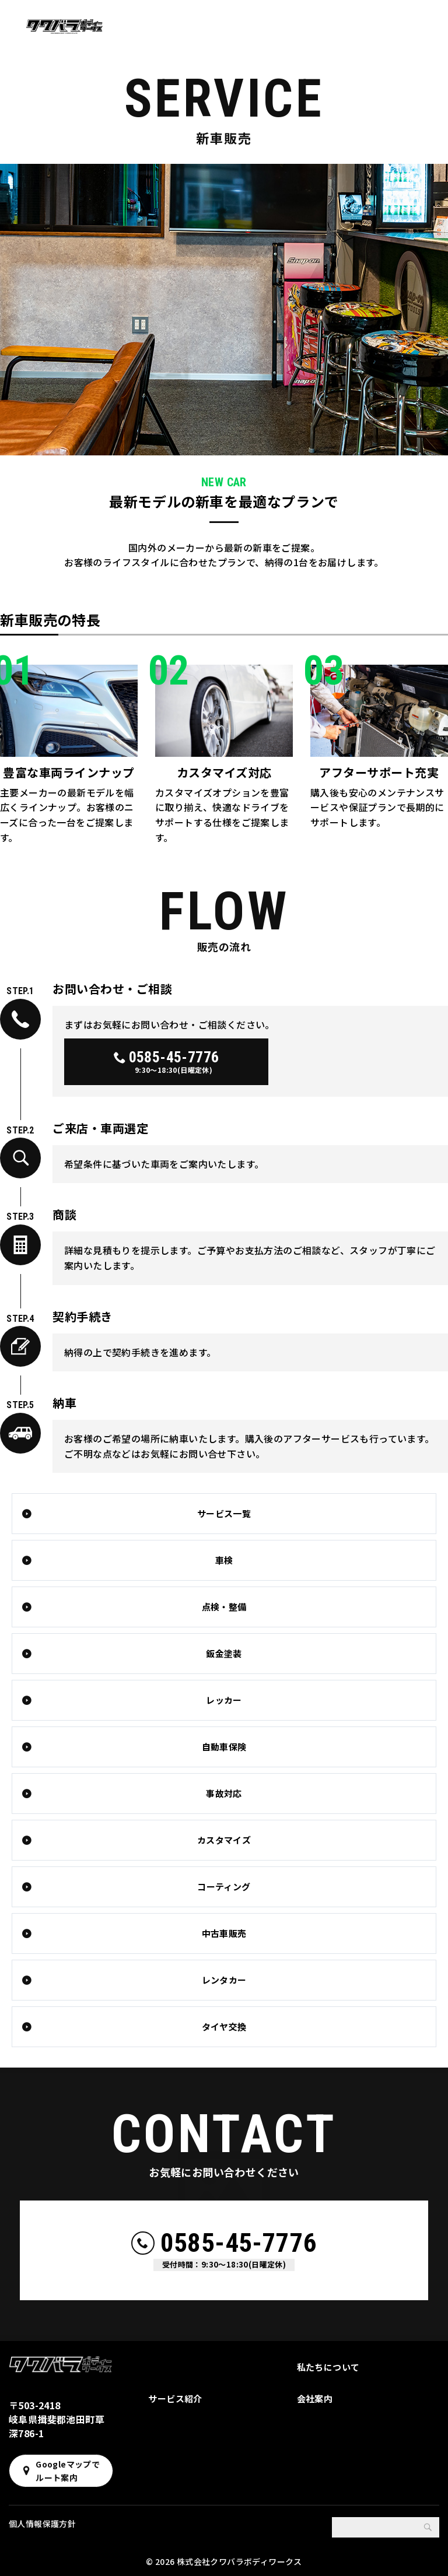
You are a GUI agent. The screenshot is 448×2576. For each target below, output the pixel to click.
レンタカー (224, 1980)
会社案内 (315, 2398)
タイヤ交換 (224, 2026)
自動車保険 (224, 1746)
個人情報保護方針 (42, 2523)
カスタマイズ (224, 1840)
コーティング (223, 1886)
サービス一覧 (224, 1513)
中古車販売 (224, 1933)
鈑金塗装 (224, 1653)
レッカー (224, 1700)
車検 (224, 1560)
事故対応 (224, 1793)
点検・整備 (224, 1607)
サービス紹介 (175, 2398)
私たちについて (328, 2367)
